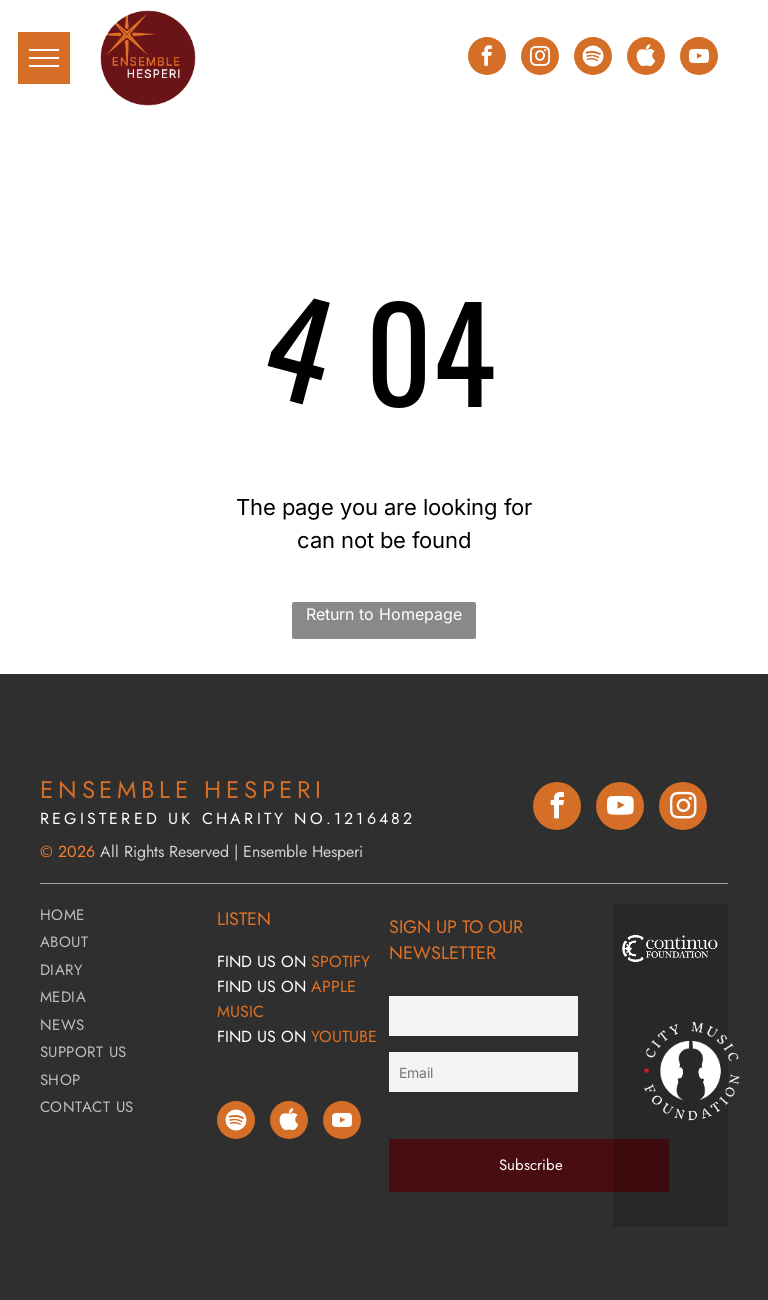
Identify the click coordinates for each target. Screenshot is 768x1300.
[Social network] (646, 58)
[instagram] (540, 58)
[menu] (44, 58)
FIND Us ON (261, 961)
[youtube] (699, 58)
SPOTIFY (340, 961)
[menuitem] (121, 918)
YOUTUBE (344, 1036)
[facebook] (487, 58)
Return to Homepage (384, 614)
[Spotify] (593, 58)
